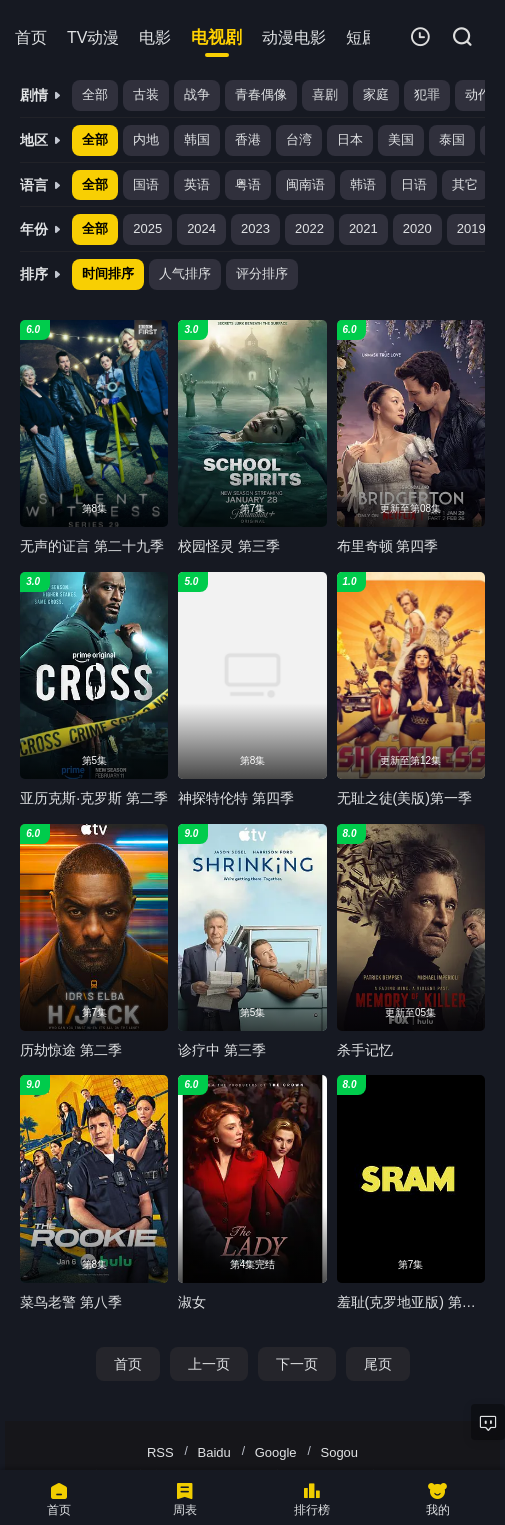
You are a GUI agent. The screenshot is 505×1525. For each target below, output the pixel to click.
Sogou (339, 1452)
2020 (417, 228)
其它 (465, 184)
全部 (95, 94)
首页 (128, 1364)
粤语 (248, 184)
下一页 (297, 1364)
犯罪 (427, 94)
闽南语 (305, 184)
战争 (197, 94)
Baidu (214, 1452)
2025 (147, 228)
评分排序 (262, 273)
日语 (414, 184)
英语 (197, 184)
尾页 (378, 1364)
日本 (350, 139)
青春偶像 (261, 94)
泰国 (452, 139)
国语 (146, 184)
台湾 (299, 139)
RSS (160, 1452)
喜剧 (325, 94)
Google (276, 1452)
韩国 (197, 139)
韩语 (363, 184)
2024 (201, 228)
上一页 (209, 1364)
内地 (146, 139)
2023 (255, 228)
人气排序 (185, 273)
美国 (401, 139)
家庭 (376, 94)
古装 (146, 94)
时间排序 (108, 273)
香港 (248, 139)
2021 (363, 228)
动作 (478, 94)
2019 (471, 228)
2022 (309, 228)
